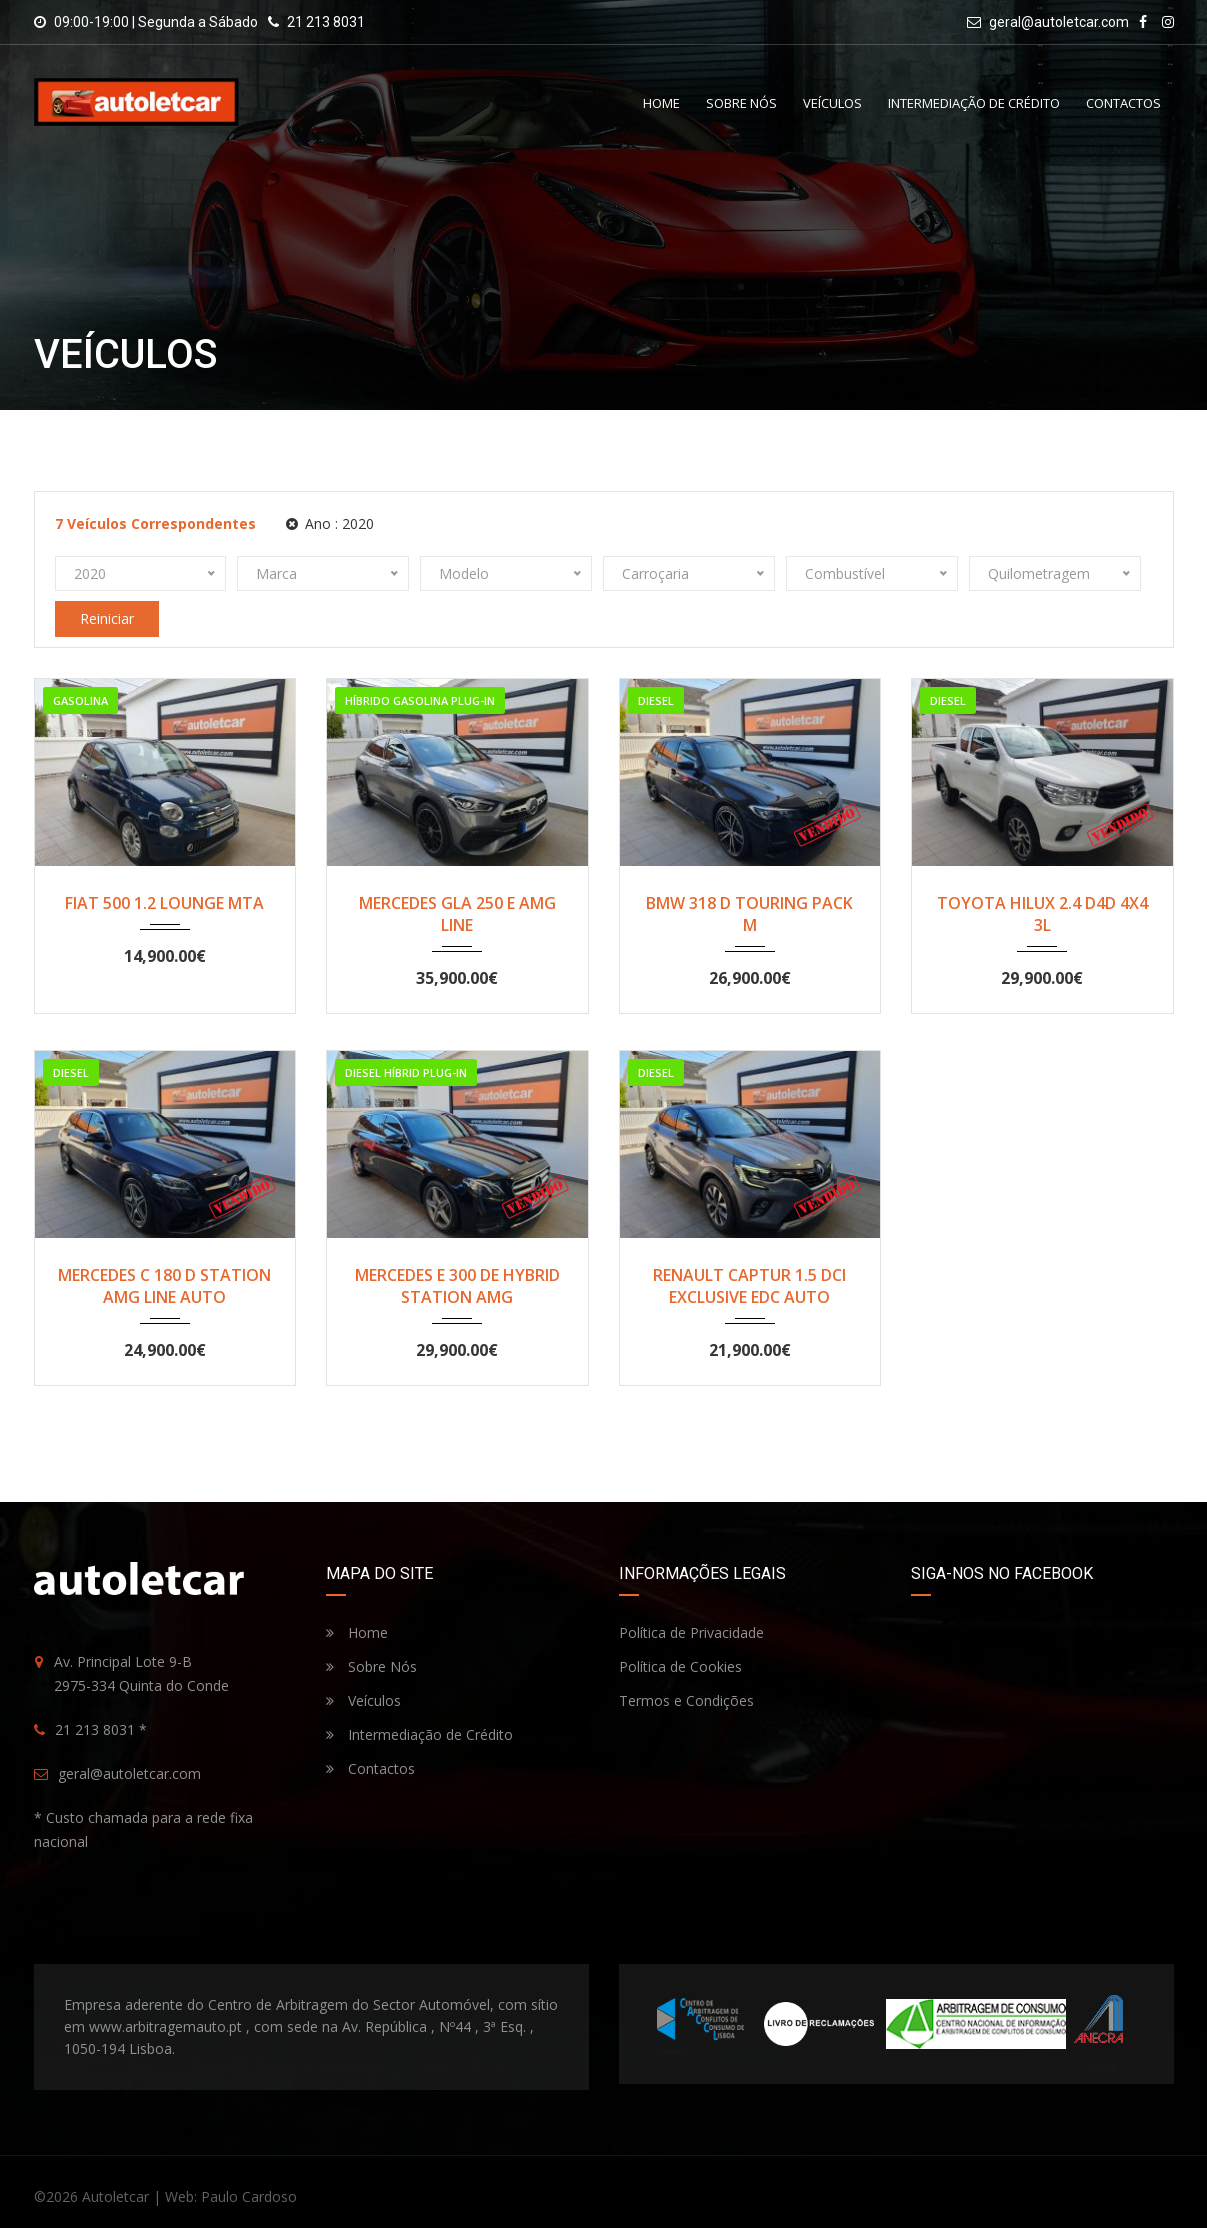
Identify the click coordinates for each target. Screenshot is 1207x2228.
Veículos (832, 103)
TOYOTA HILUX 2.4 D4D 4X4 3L (1042, 914)
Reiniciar (107, 618)
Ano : (330, 523)
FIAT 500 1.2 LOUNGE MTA (164, 903)
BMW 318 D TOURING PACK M (749, 914)
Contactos (1123, 103)
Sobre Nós (741, 103)
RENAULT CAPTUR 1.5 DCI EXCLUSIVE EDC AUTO (749, 1286)
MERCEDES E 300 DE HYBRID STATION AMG (457, 1286)
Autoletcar (115, 2196)
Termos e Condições (686, 1700)
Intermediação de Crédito (974, 103)
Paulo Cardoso (249, 2196)
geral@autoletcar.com (1059, 22)
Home (661, 103)
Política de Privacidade (691, 1632)
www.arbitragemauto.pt (165, 2026)
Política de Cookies (680, 1666)
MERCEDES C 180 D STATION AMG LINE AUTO (164, 1286)
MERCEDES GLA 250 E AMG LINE (457, 914)
